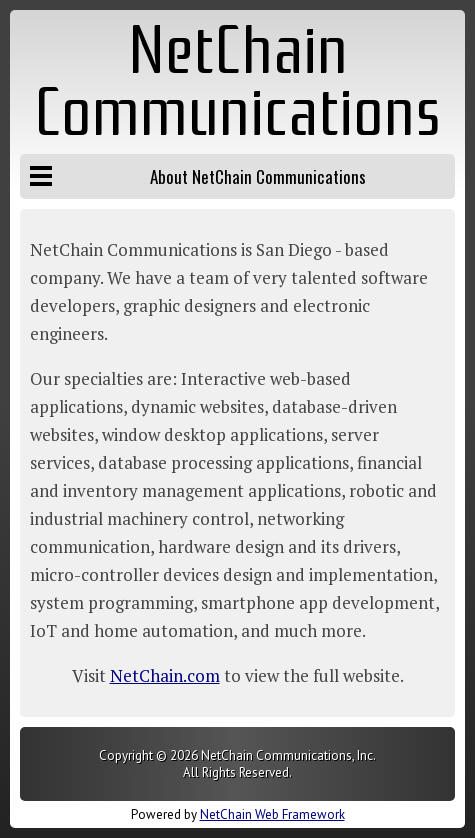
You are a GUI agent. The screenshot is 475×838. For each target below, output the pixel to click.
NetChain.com (165, 675)
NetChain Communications (237, 81)
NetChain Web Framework (272, 814)
